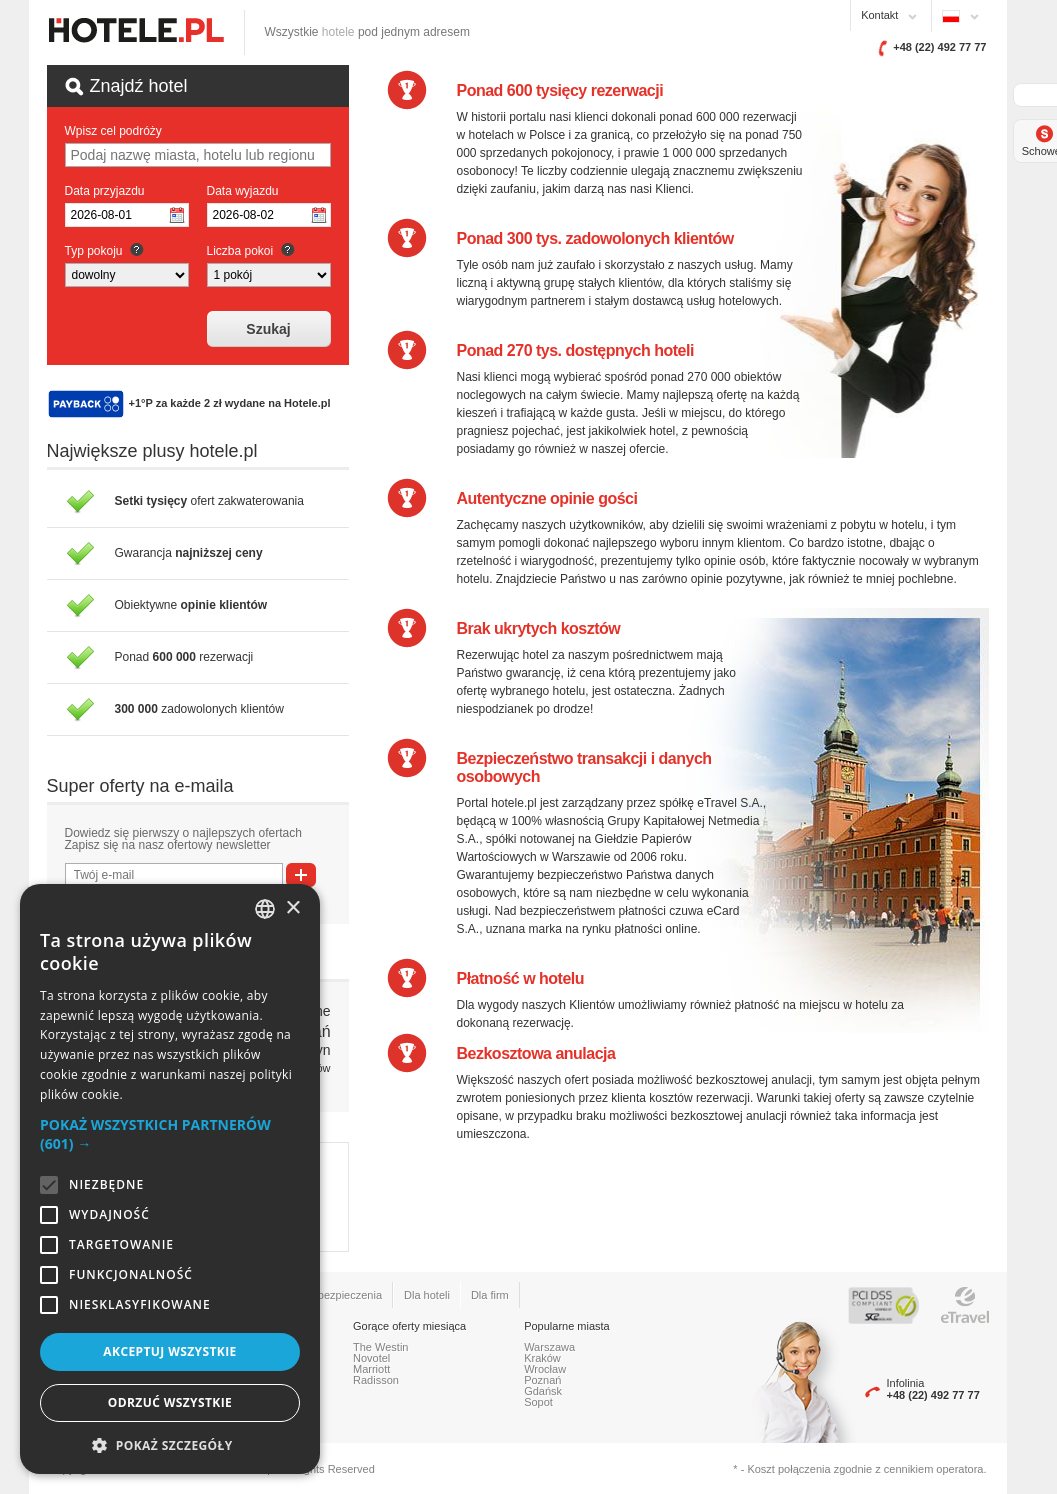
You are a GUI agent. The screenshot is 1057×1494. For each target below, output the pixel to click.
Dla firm (490, 1295)
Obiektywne (191, 605)
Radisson (376, 1380)
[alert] (170, 1179)
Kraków (542, 1358)
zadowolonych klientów (199, 709)
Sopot (538, 1402)
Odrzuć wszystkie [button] (170, 1402)
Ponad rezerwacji (184, 657)
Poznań (542, 1380)
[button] (170, 1134)
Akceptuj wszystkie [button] (169, 1351)
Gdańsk (543, 1391)
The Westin (380, 1347)
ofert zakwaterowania (209, 501)
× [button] (292, 908)
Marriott (371, 1369)
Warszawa (549, 1347)
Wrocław (545, 1369)
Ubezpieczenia (346, 1295)
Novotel (371, 1358)
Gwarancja (189, 553)
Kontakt (879, 15)
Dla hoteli (427, 1295)
